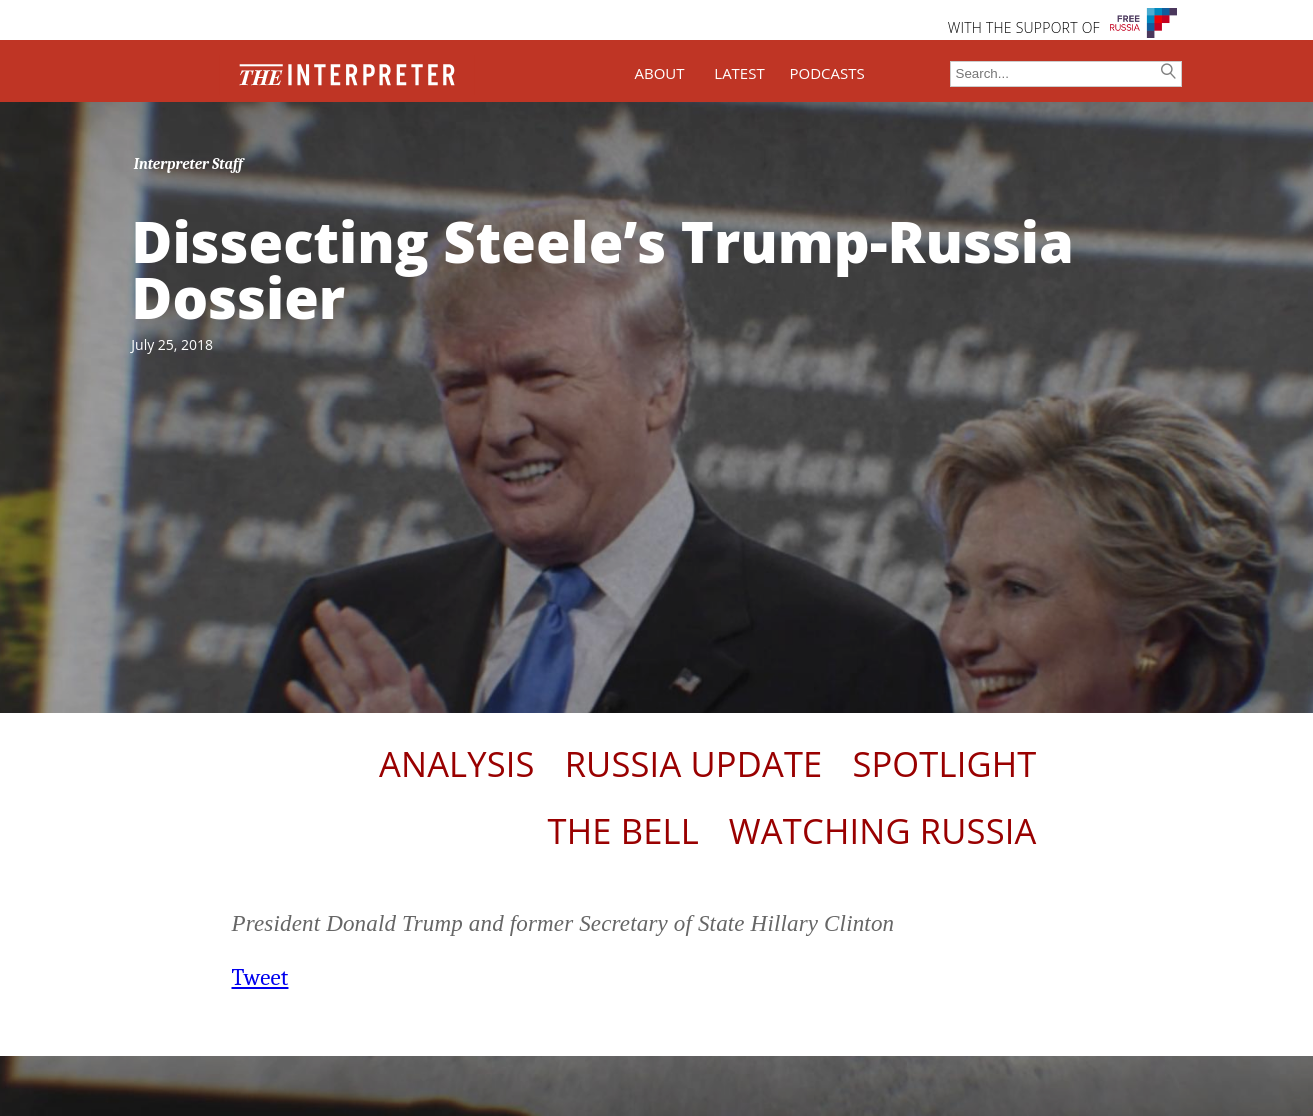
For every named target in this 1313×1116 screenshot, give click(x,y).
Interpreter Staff (188, 164)
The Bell (623, 830)
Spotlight (944, 763)
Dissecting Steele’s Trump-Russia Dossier (602, 269)
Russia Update (694, 763)
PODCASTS (827, 73)
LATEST (739, 73)
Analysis (457, 763)
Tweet (260, 977)
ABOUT (659, 73)
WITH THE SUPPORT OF (1024, 27)
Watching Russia (883, 830)
